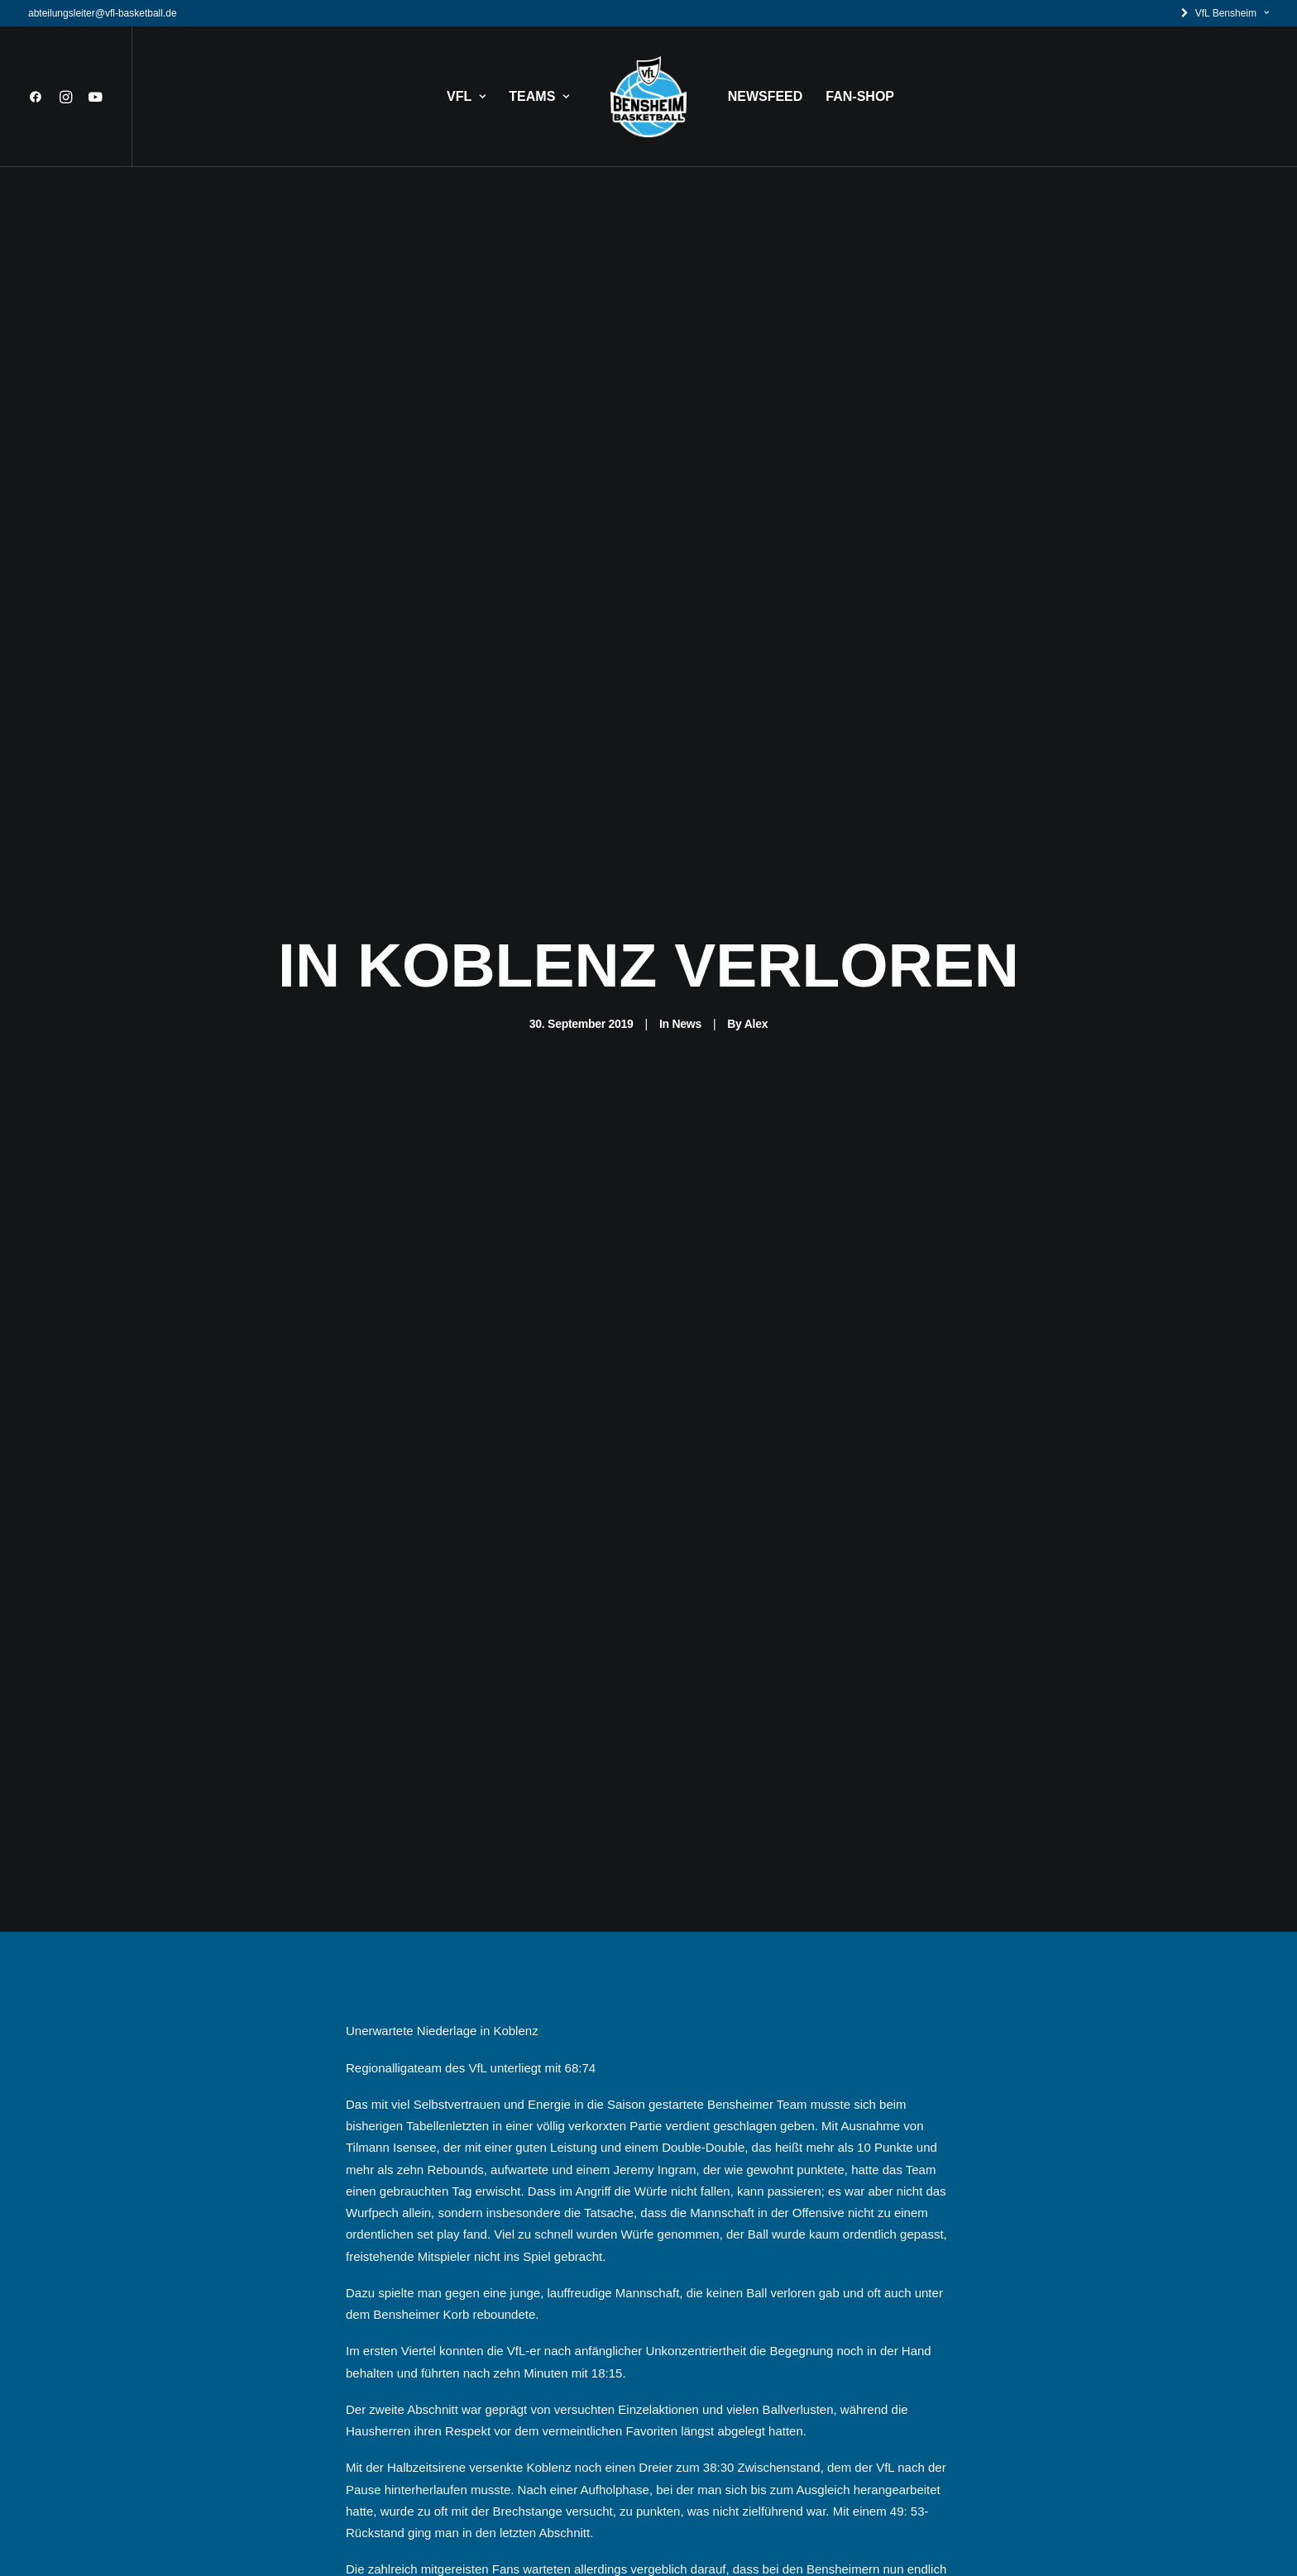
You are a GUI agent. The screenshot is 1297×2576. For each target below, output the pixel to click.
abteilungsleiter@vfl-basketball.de (102, 13)
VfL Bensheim (1232, 13)
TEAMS (539, 96)
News (686, 982)
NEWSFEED (765, 96)
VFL (466, 96)
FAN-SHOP (860, 96)
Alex (756, 982)
